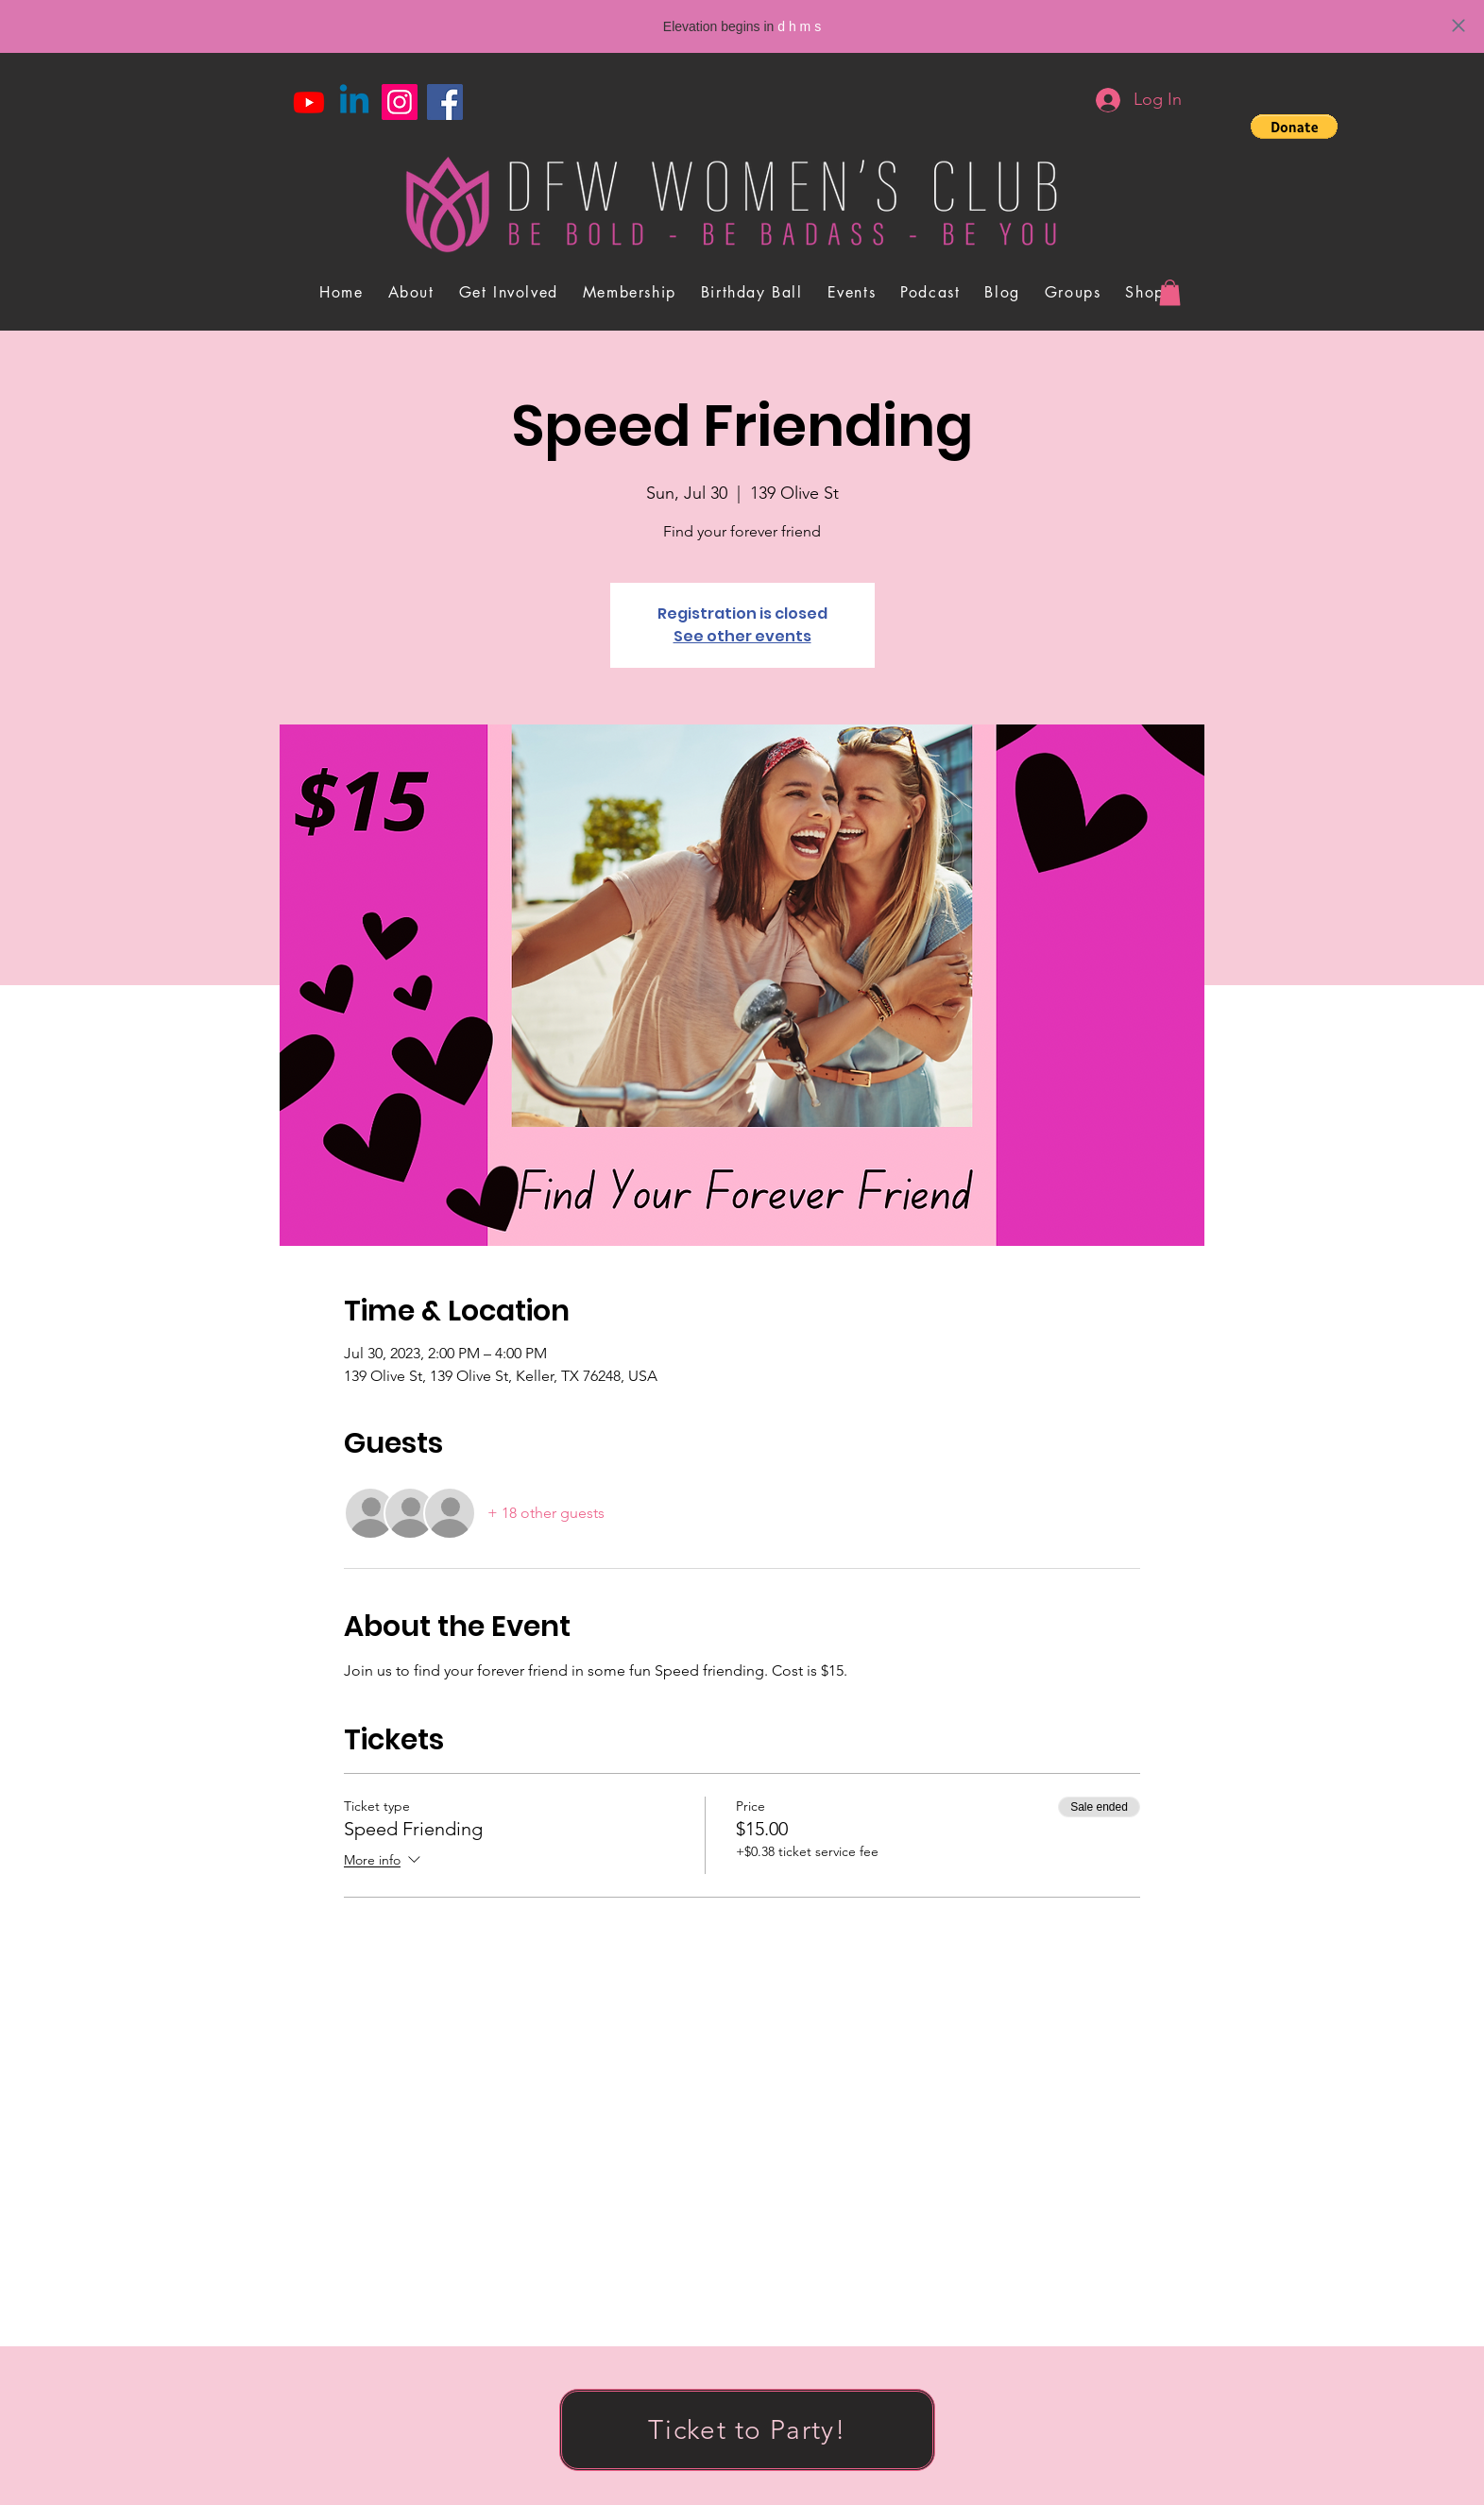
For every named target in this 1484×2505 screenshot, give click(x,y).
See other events (742, 636)
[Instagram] (400, 102)
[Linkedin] (354, 102)
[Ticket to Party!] (747, 2430)
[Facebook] (445, 102)
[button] (1294, 126)
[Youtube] (309, 102)
